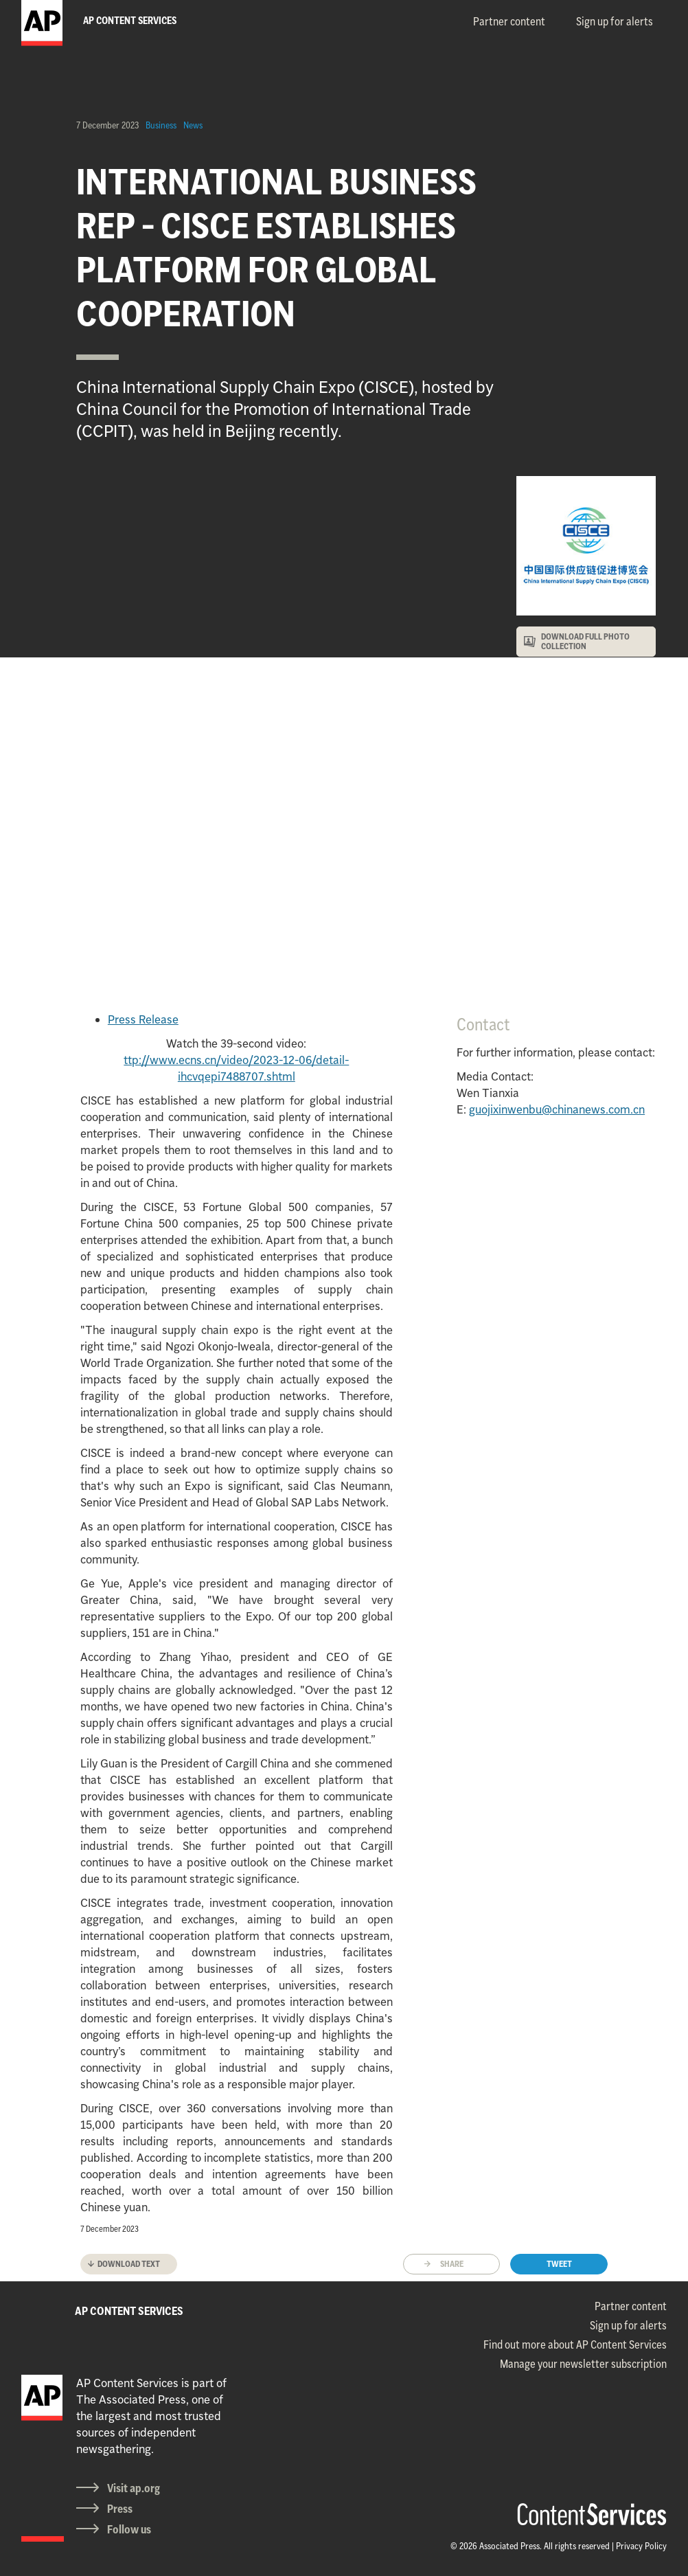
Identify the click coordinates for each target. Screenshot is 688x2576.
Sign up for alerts (614, 21)
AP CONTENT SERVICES (129, 2310)
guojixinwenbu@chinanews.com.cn (557, 1109)
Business (161, 125)
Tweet (559, 2264)
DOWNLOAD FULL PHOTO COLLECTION (585, 641)
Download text (129, 2264)
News (193, 125)
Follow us (129, 2529)
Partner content (509, 21)
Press (120, 2509)
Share (451, 2264)
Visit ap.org (133, 2488)
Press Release (143, 1019)
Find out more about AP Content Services (575, 2344)
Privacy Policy (641, 2546)
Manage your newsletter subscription (583, 2363)
